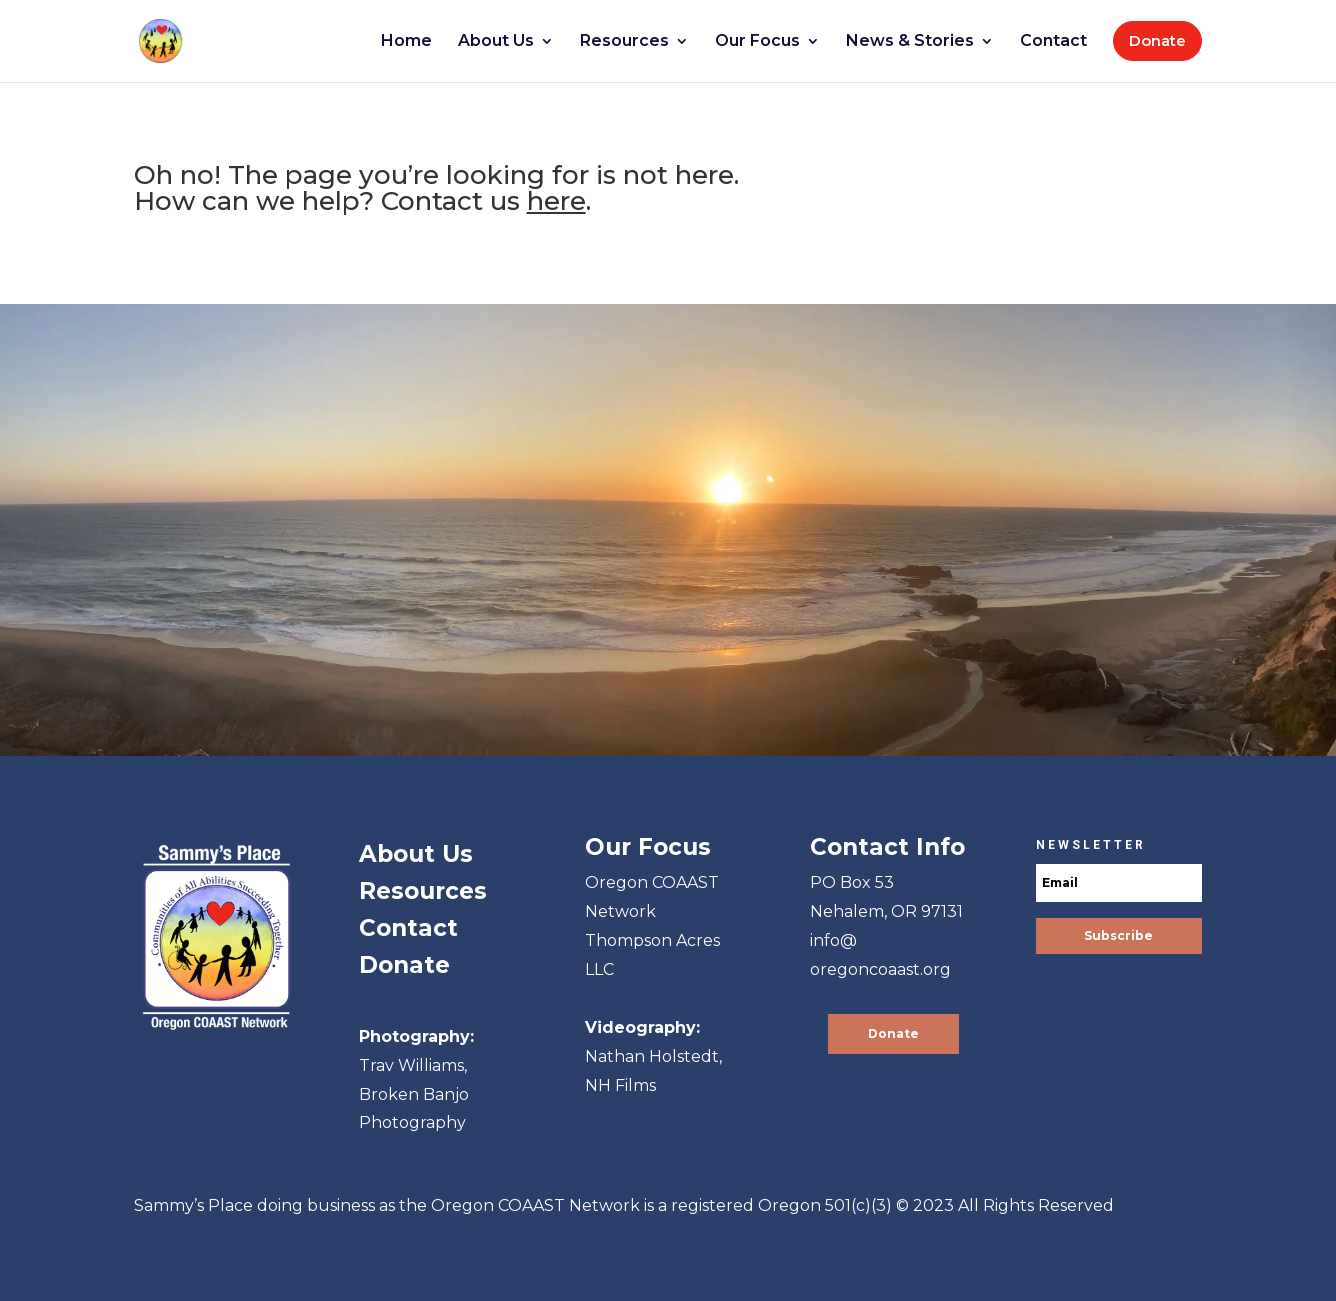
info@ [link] (833, 940)
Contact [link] (408, 928)
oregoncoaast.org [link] (880, 969)
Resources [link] (423, 891)
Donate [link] (404, 965)
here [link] (556, 201)
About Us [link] (416, 854)
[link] (175, 39)
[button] (1119, 936)
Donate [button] (893, 1033)
